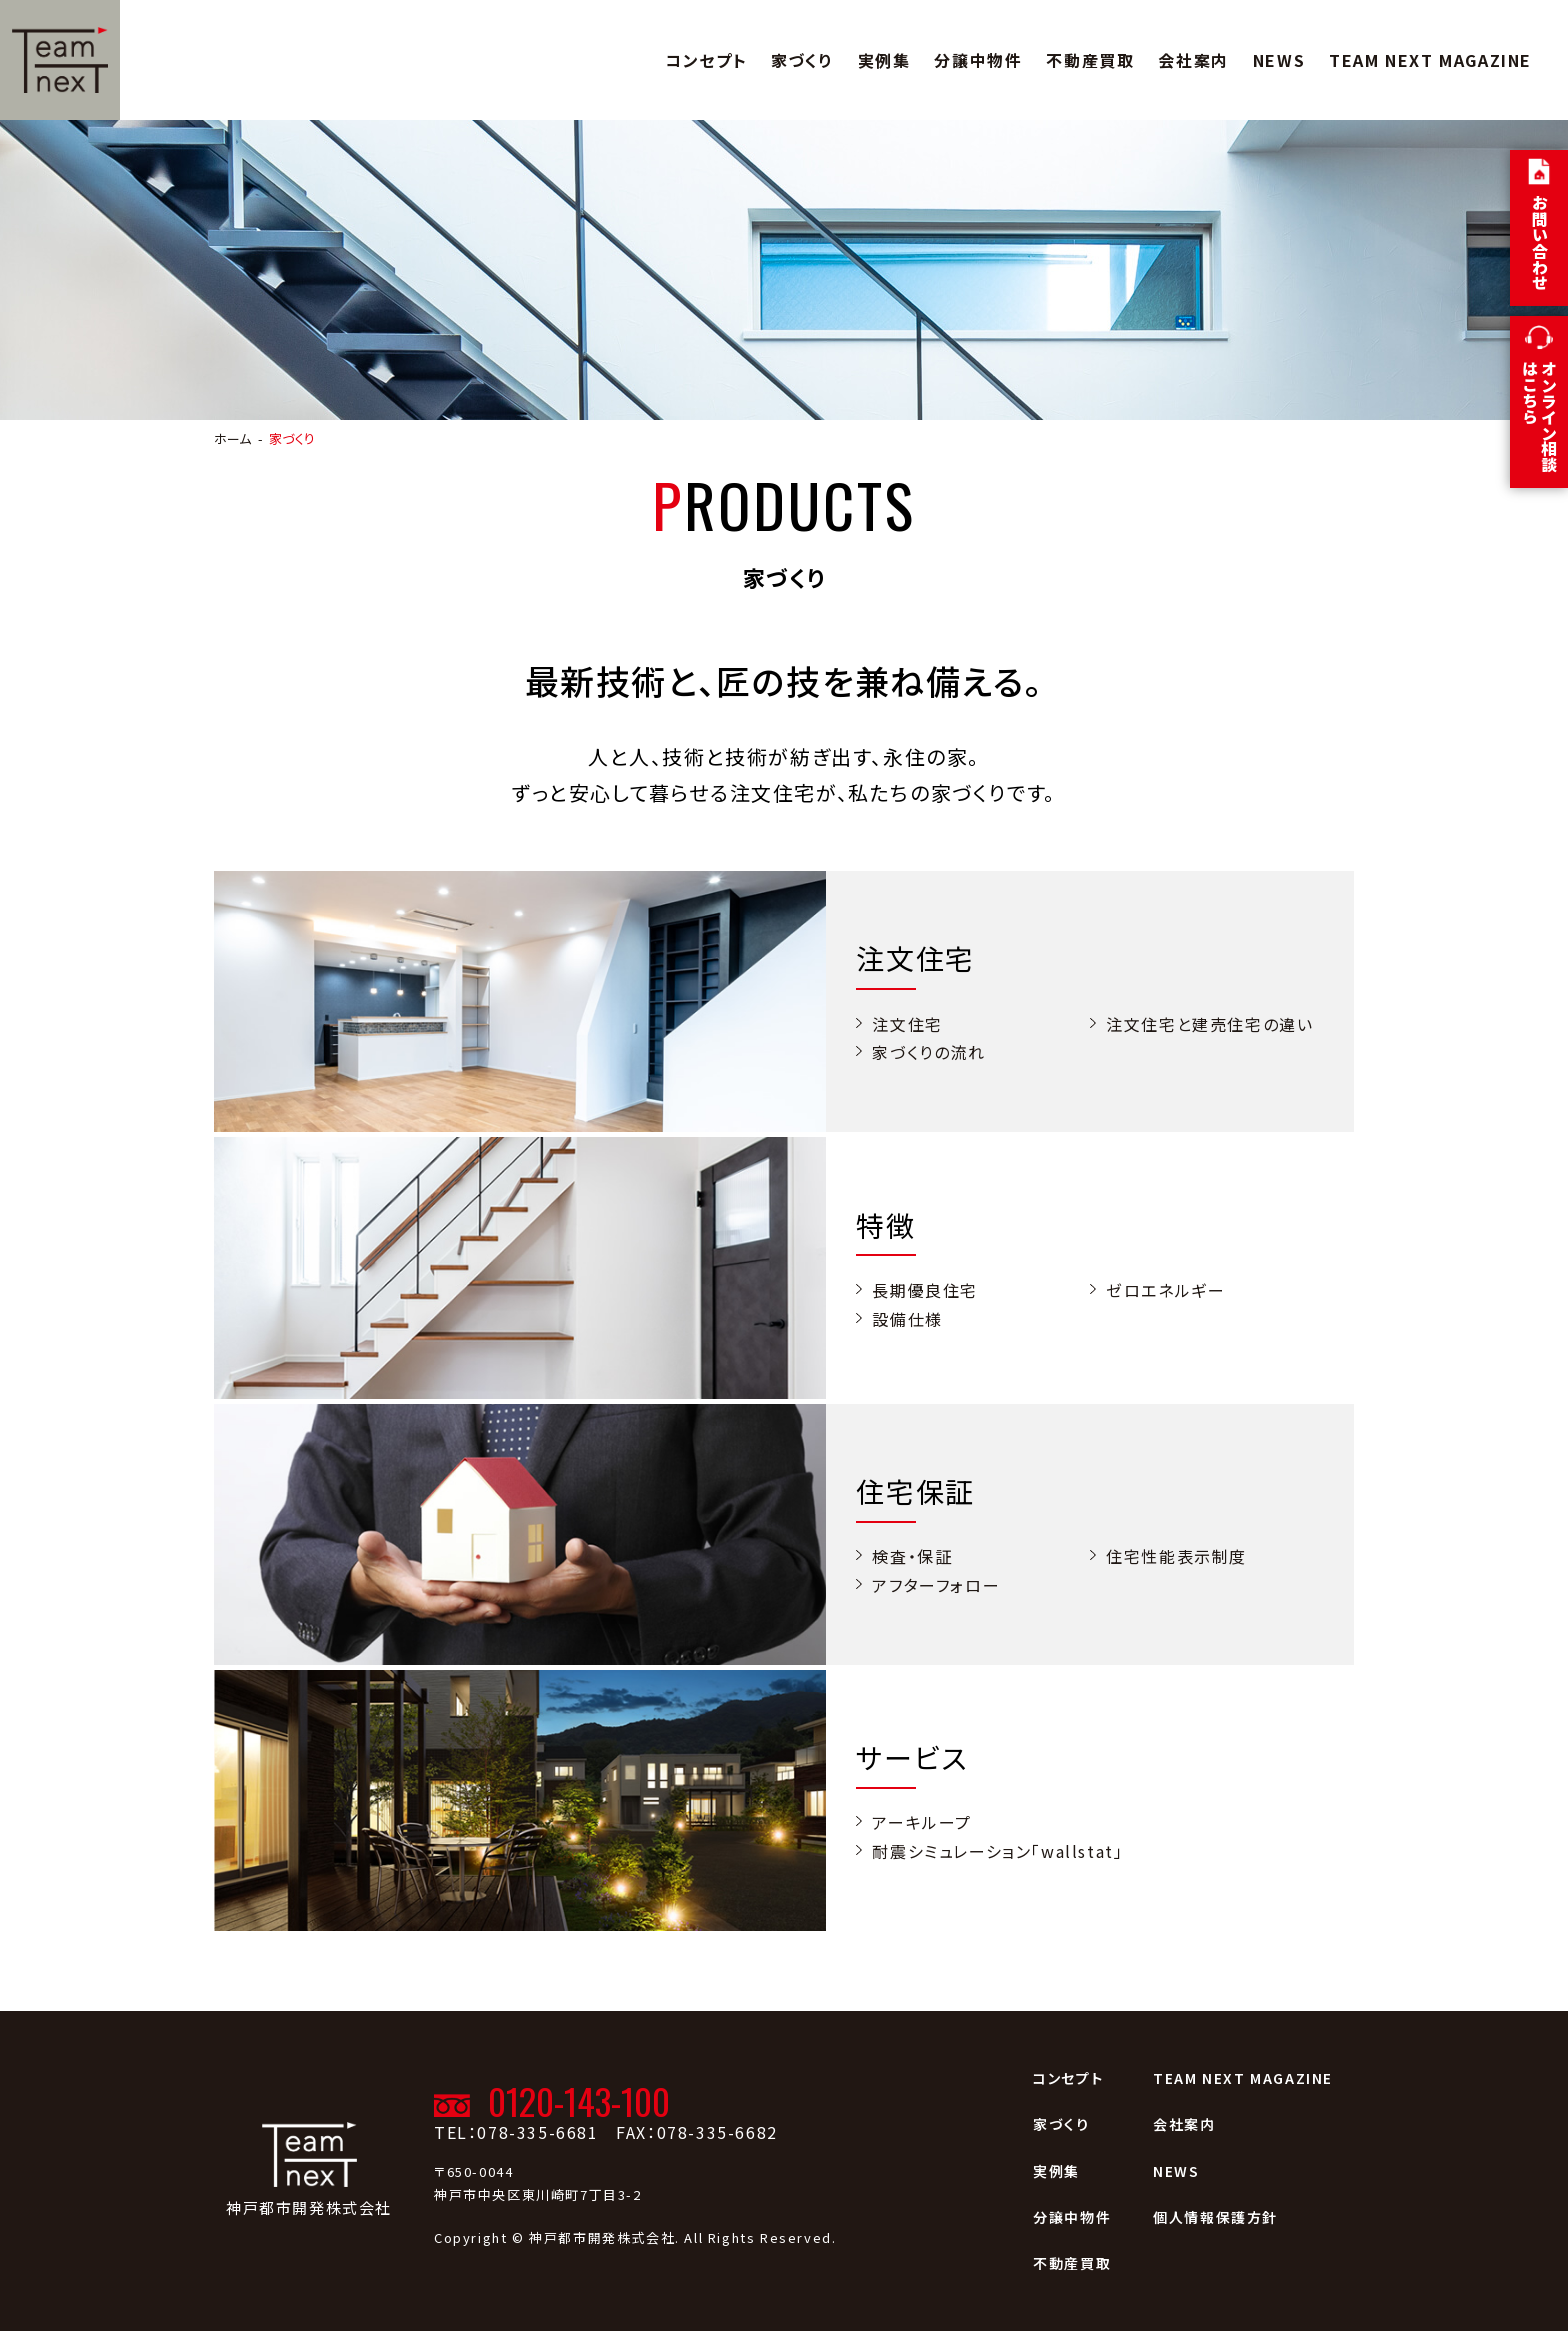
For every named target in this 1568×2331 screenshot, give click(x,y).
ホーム (232, 438)
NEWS (1279, 60)
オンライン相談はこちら (1539, 416)
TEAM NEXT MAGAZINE (1430, 60)
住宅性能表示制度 (1176, 1556)
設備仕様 (907, 1319)
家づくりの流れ (928, 1052)
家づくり (802, 60)
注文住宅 (907, 1024)
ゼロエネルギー (1165, 1290)
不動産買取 (1090, 60)
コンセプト (706, 60)
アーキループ (922, 1822)
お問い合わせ (1540, 242)
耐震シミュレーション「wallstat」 (997, 1851)
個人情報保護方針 (1215, 2217)
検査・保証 (912, 1556)
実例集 (884, 60)
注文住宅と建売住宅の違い (1209, 1024)
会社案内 (1193, 60)
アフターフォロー (936, 1585)
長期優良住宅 (925, 1290)
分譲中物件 (978, 60)
